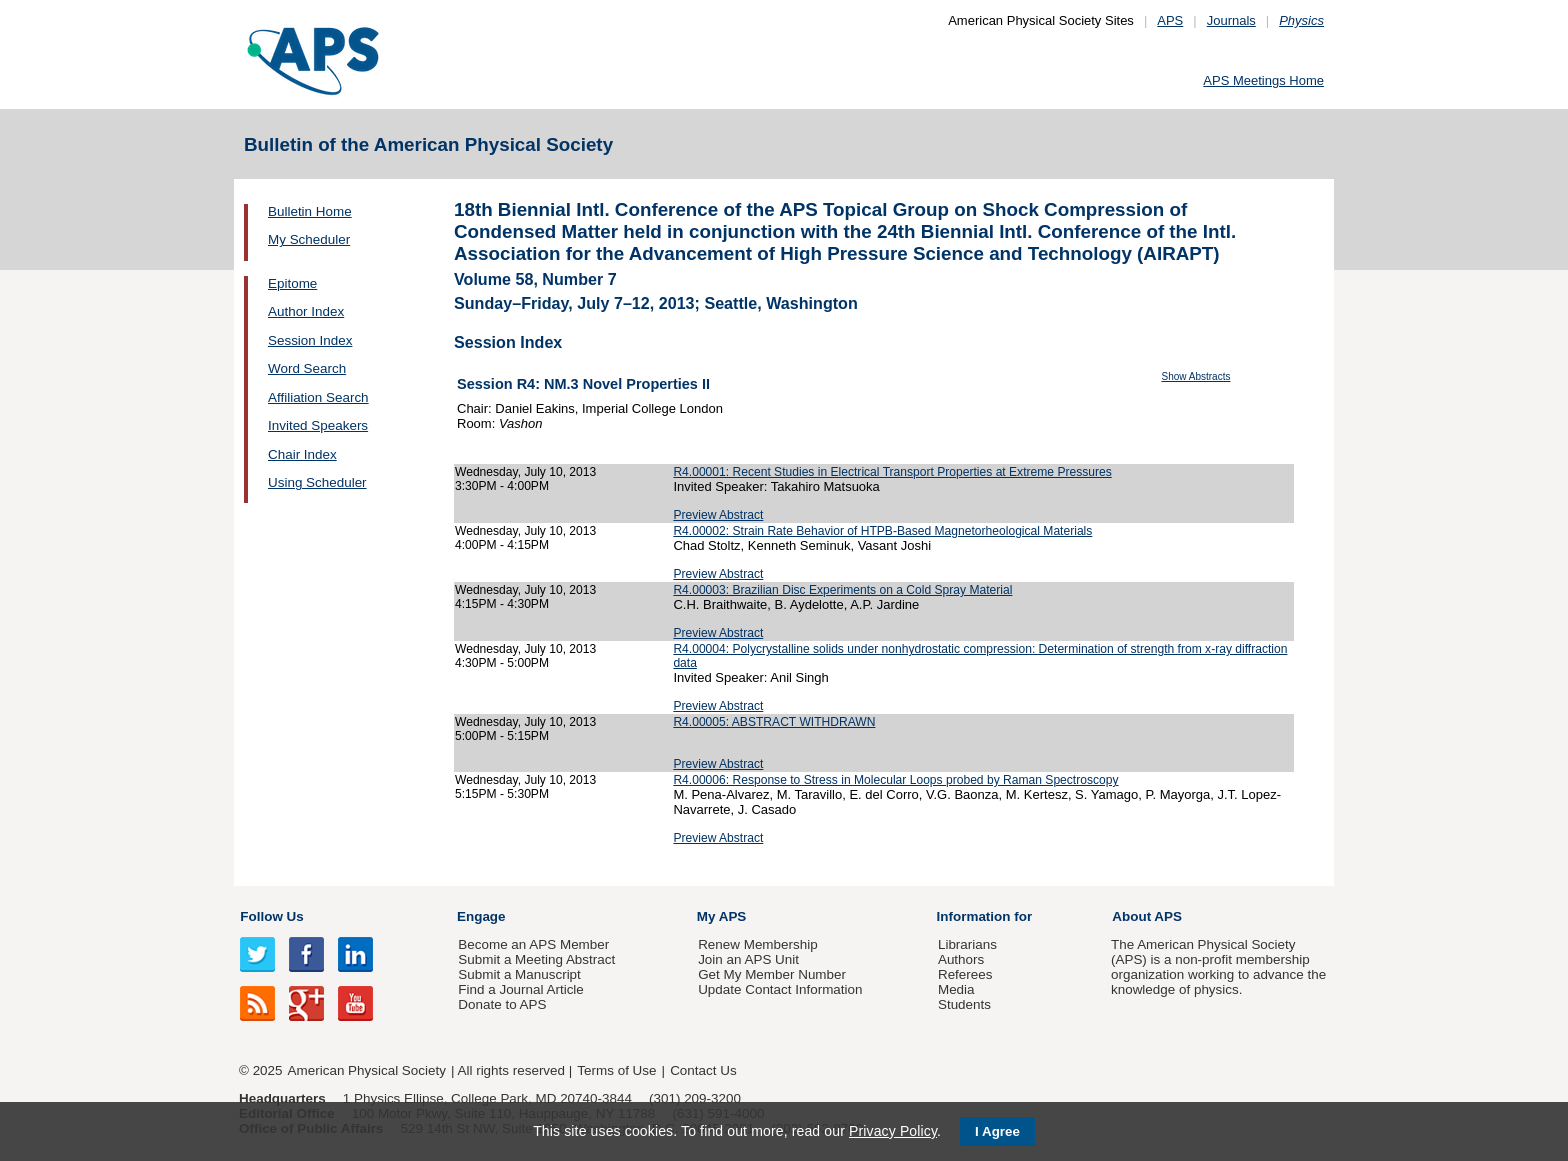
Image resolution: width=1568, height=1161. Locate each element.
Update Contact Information (780, 989)
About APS (1147, 916)
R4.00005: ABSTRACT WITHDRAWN (774, 722)
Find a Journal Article (520, 989)
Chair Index (302, 454)
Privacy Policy (893, 1131)
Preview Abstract (718, 515)
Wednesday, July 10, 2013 (525, 472)
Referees (965, 974)
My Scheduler (309, 239)
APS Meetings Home (1263, 80)
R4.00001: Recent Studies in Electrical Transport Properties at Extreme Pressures (892, 472)
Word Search (307, 368)
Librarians (967, 944)
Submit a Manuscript (519, 974)
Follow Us (271, 916)
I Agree (997, 1131)
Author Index (306, 311)
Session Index (310, 340)
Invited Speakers (318, 425)
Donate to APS (502, 1004)
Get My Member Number (772, 974)
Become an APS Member (533, 944)
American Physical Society (367, 1070)
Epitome (292, 283)
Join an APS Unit (748, 959)
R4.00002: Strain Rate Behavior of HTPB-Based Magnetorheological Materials (882, 531)
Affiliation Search (318, 397)
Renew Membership (758, 944)
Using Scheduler (317, 482)
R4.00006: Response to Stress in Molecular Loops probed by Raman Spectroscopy (895, 780)
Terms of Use (616, 1070)
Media (956, 989)
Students (964, 1004)
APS (1170, 20)
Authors (961, 959)
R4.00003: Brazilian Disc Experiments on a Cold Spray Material (842, 590)
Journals (1231, 20)
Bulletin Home (310, 211)
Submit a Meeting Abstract (536, 959)
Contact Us (703, 1070)
